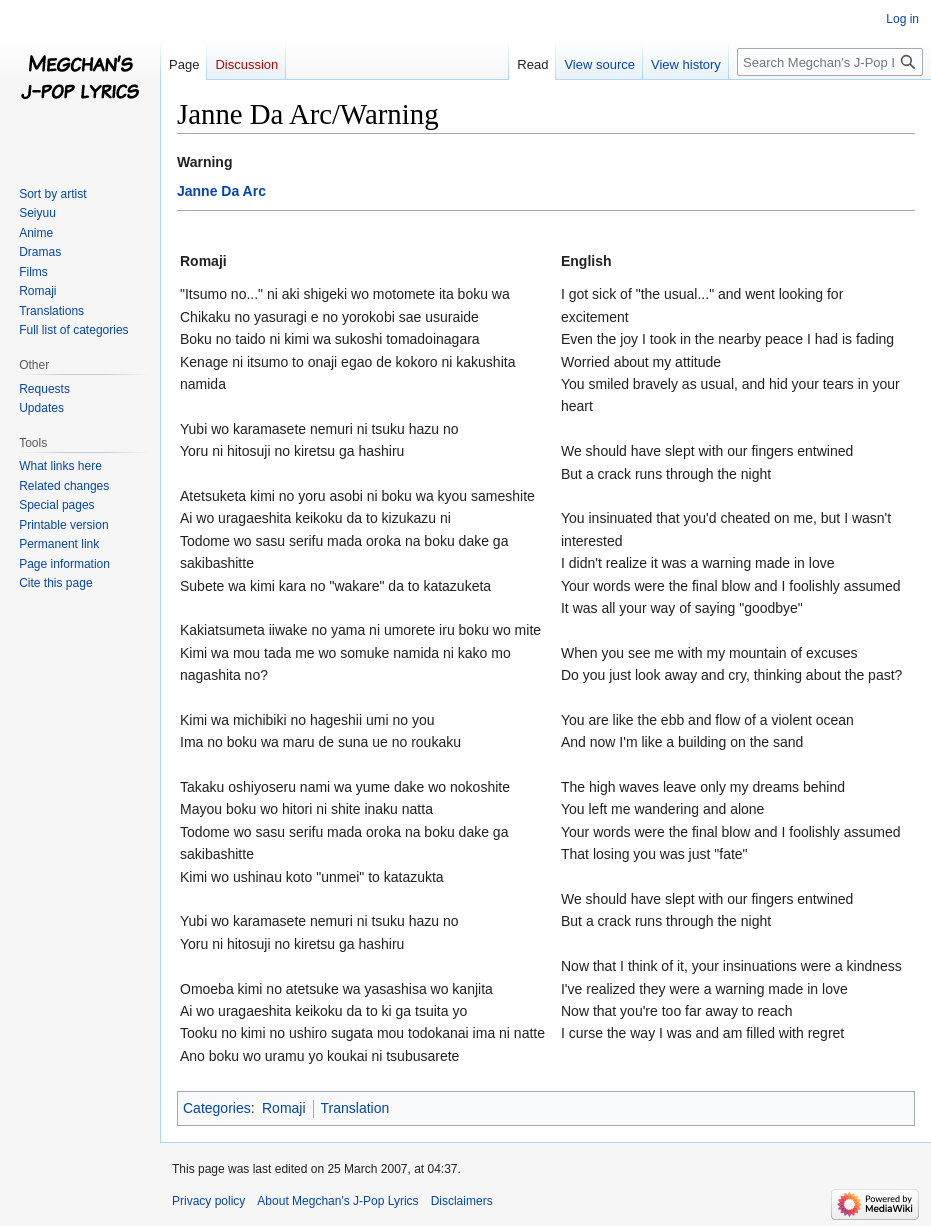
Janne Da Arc (221, 191)
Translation (355, 1108)
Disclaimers (462, 1201)
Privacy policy (208, 1201)
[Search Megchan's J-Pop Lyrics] (830, 62)
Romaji (284, 1108)
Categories (217, 1108)
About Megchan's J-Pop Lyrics (337, 1201)
